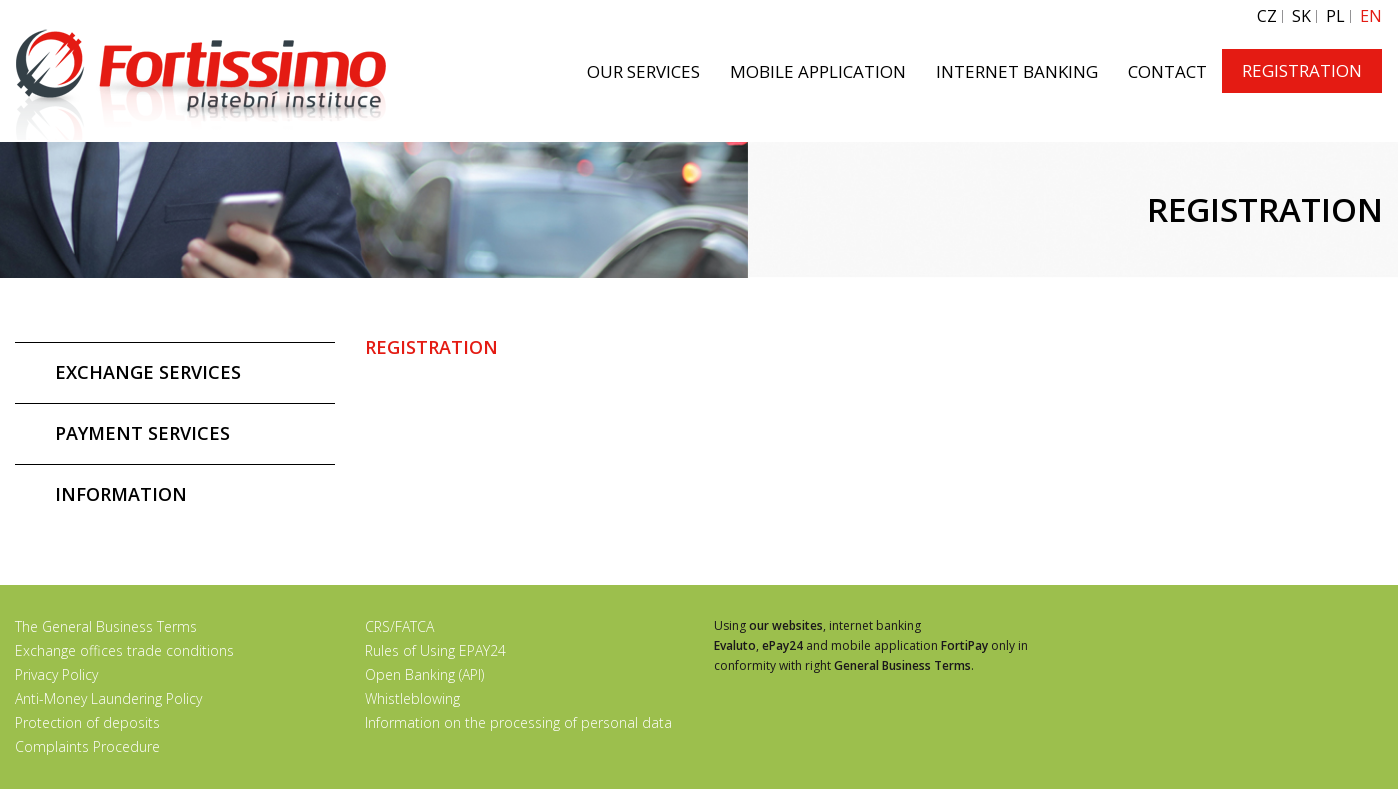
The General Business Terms (106, 626)
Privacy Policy (56, 674)
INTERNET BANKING (1017, 71)
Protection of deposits (87, 722)
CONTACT (1167, 71)
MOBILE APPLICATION (818, 71)
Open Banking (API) (424, 674)
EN (1371, 16)
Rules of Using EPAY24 (435, 650)
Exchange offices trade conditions (124, 650)
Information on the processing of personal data (518, 722)
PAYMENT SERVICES (142, 433)
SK (1301, 16)
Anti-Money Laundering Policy (108, 698)
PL (1335, 16)
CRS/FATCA (399, 626)
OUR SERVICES (643, 71)
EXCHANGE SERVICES (148, 372)
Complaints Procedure (87, 746)
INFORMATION (121, 494)
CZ (1267, 16)
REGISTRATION (1302, 70)
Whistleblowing (412, 698)
